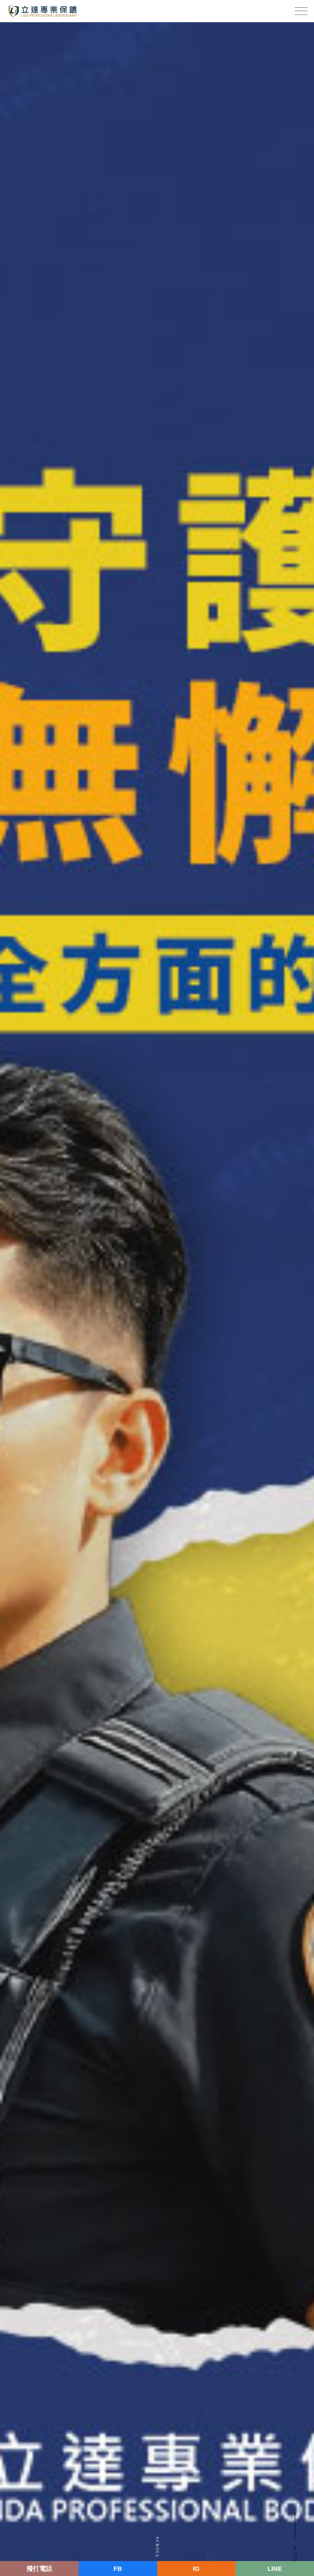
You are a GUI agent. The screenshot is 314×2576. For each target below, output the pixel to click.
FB (118, 2568)
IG (196, 2568)
